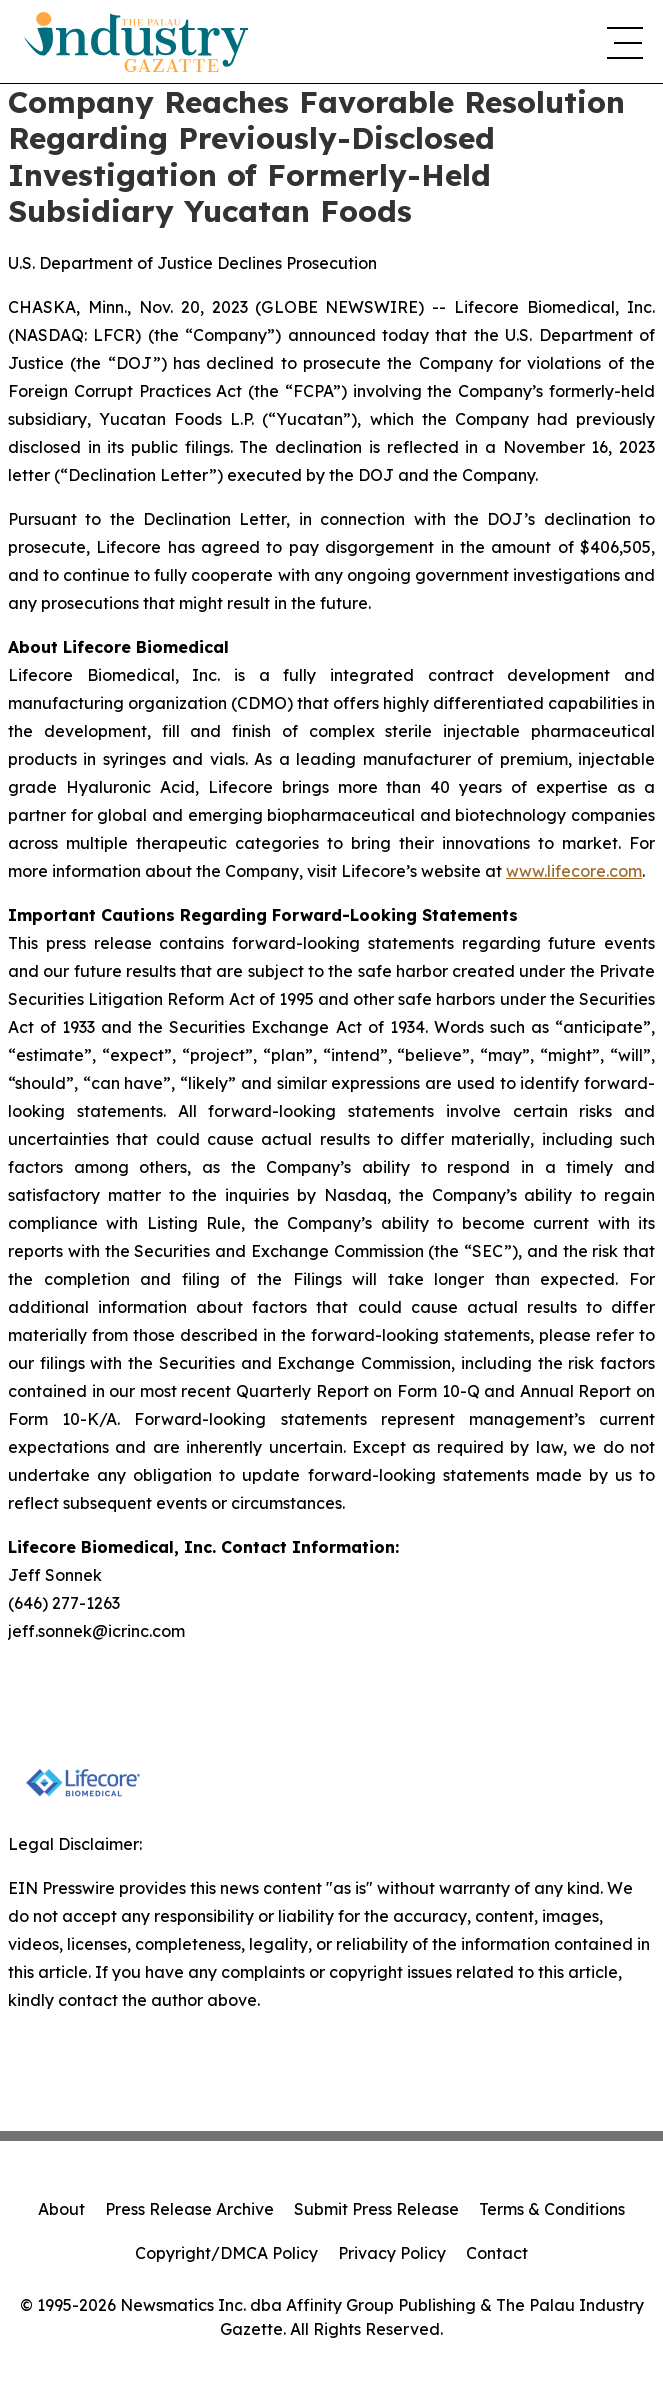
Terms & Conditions (552, 2209)
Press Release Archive (189, 2209)
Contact (497, 2253)
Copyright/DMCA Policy (226, 2253)
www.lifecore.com (574, 871)
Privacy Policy (392, 2253)
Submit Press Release (376, 2209)
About (61, 2209)
